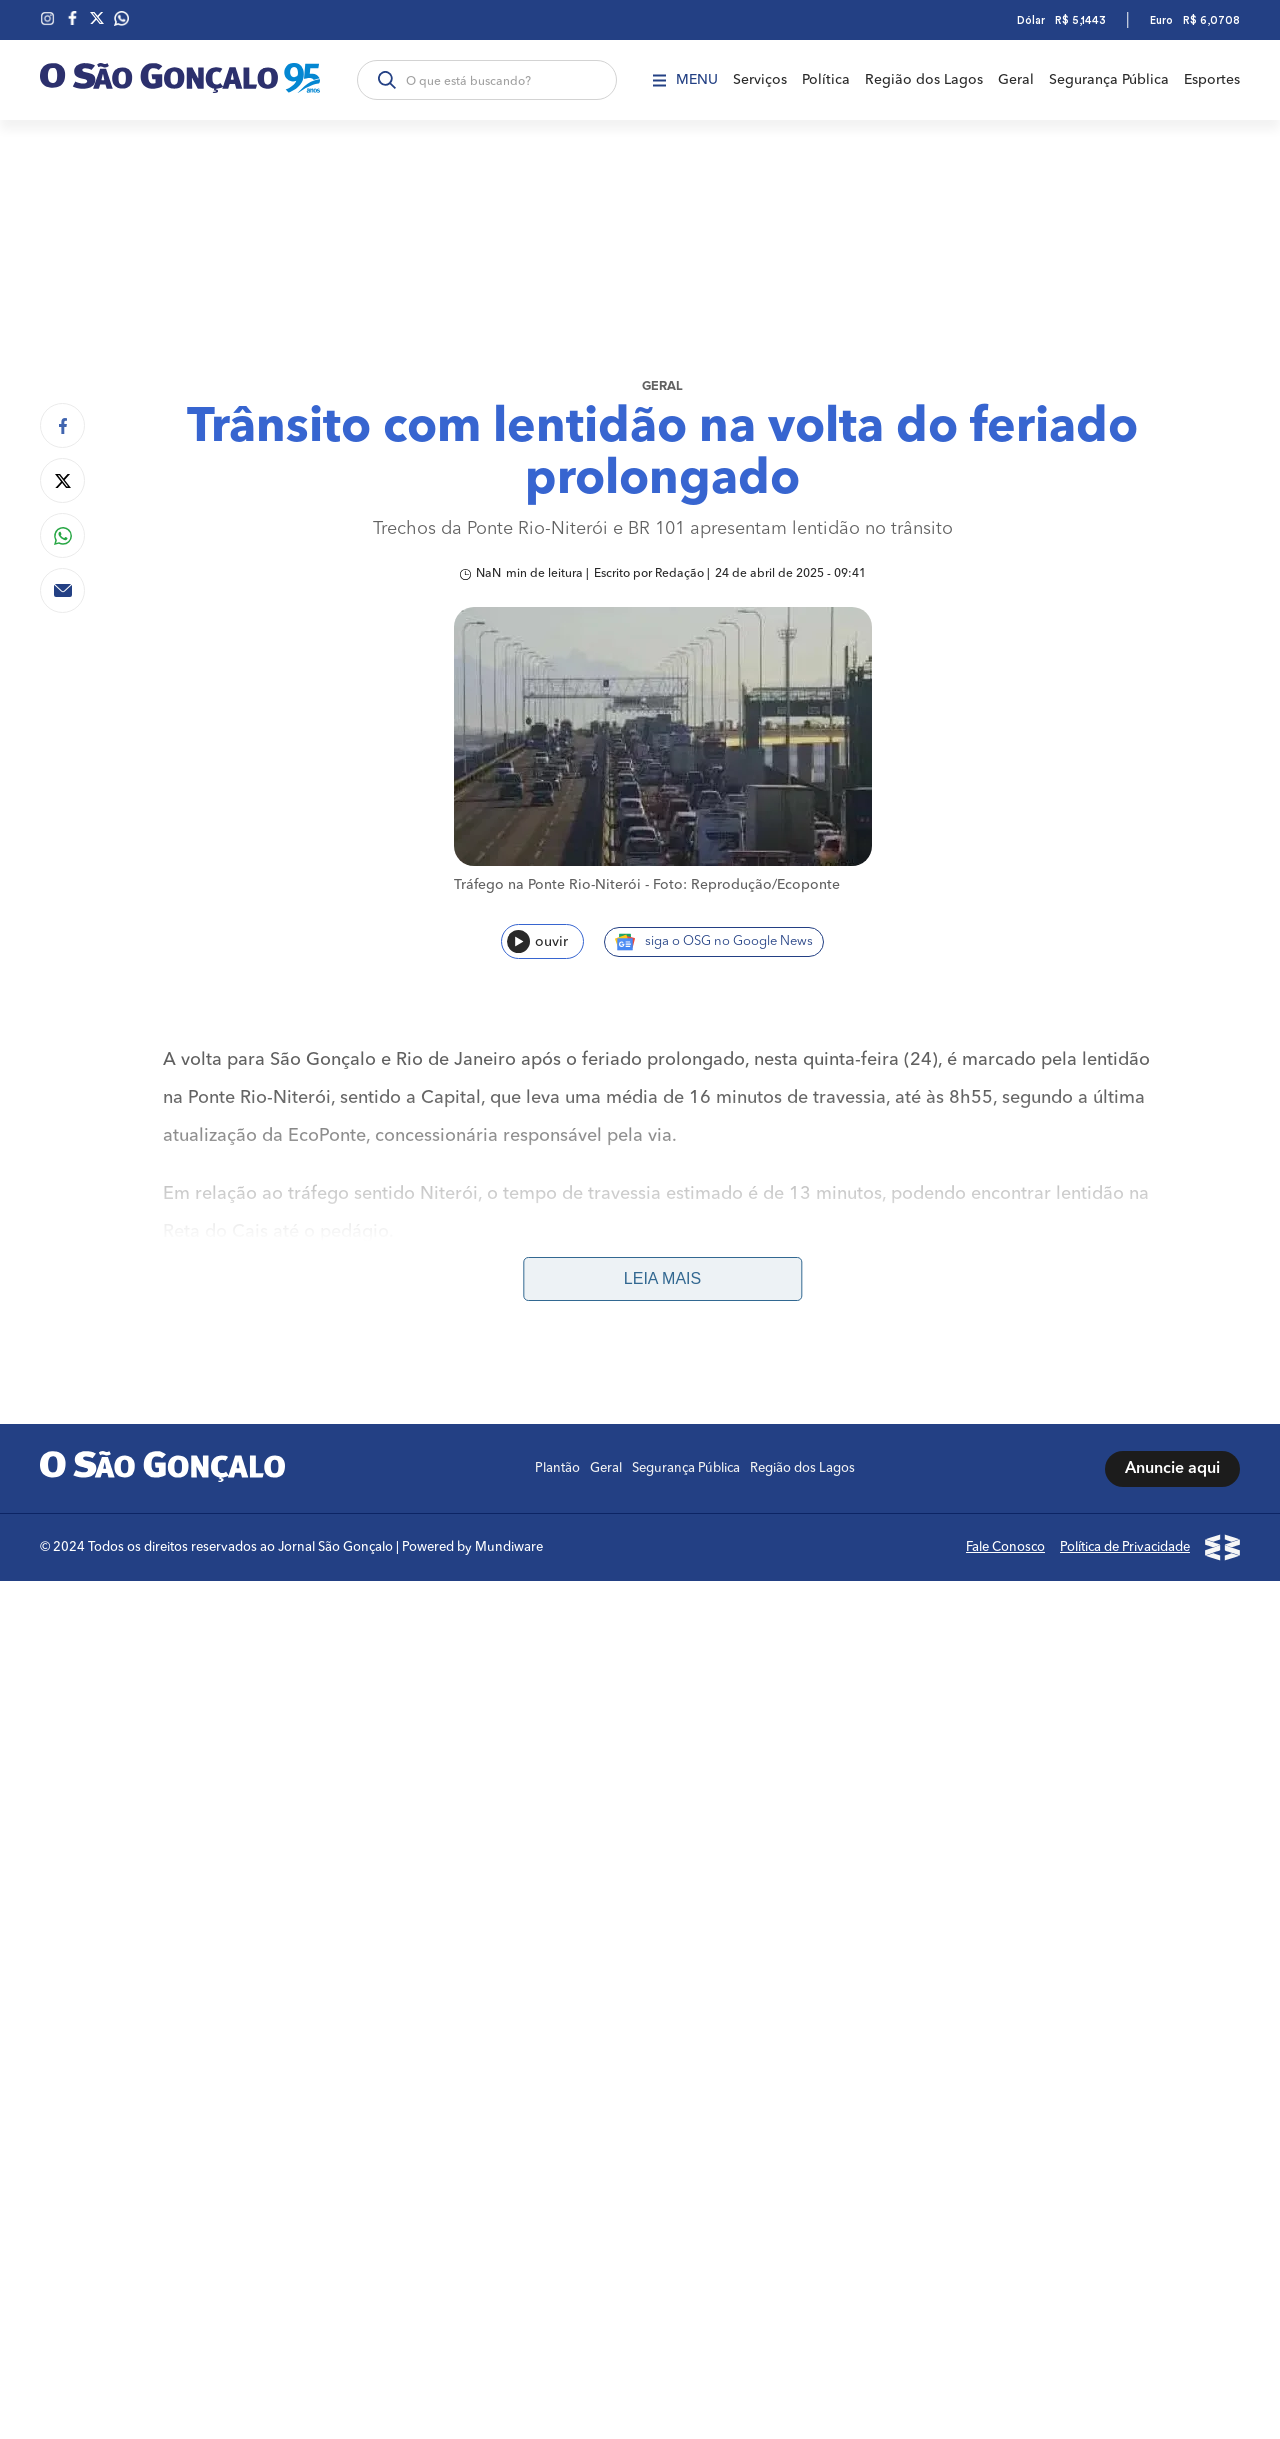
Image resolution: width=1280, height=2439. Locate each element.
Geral (1016, 80)
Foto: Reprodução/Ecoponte (746, 885)
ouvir (537, 941)
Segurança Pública (1109, 80)
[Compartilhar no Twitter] (62, 480)
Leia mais (662, 1278)
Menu (685, 80)
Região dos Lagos (924, 80)
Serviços (760, 80)
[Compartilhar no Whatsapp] (62, 535)
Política (826, 80)
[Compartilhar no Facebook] (62, 425)
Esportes (1212, 80)
